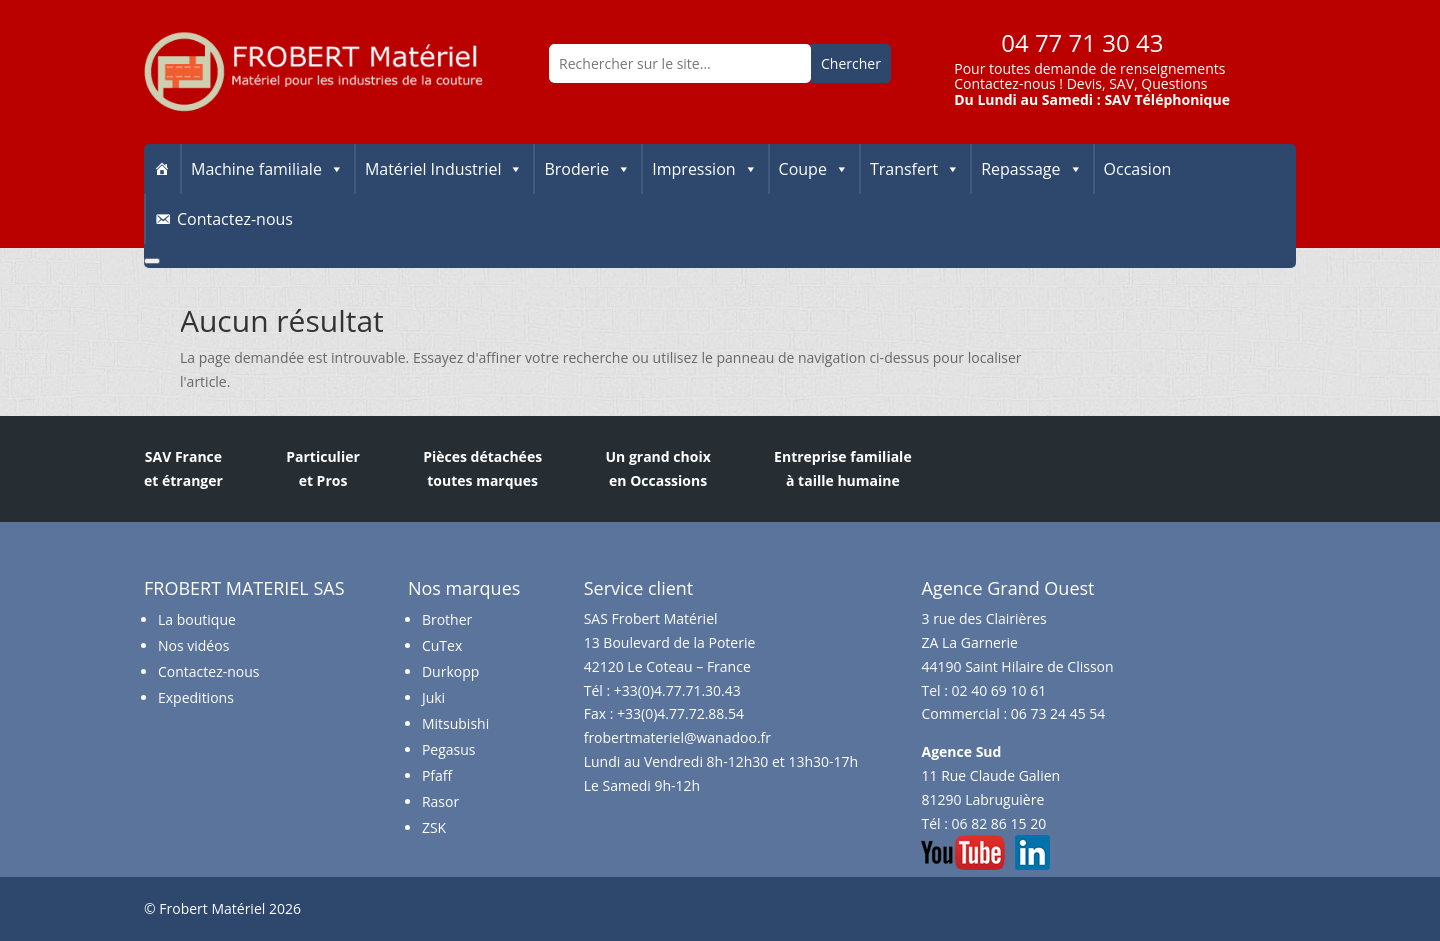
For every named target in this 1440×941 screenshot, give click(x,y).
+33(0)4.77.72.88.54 (680, 713)
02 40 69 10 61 (999, 690)
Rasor (440, 801)
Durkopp (450, 671)
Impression (704, 169)
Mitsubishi (455, 723)
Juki (433, 697)
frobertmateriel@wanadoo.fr (677, 737)
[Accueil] (162, 169)
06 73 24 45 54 (1058, 713)
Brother (447, 619)
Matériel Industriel (444, 169)
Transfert (915, 169)
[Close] (152, 261)
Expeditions (196, 697)
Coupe (814, 169)
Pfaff (437, 775)
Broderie (587, 169)
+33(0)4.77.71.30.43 (677, 690)
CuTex (442, 645)
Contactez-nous (1005, 83)
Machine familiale (267, 169)
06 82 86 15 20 (999, 823)
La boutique (197, 619)
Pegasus (449, 749)
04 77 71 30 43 (1082, 42)
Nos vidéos (193, 645)
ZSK (434, 827)
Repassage (1031, 169)
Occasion (1138, 169)
